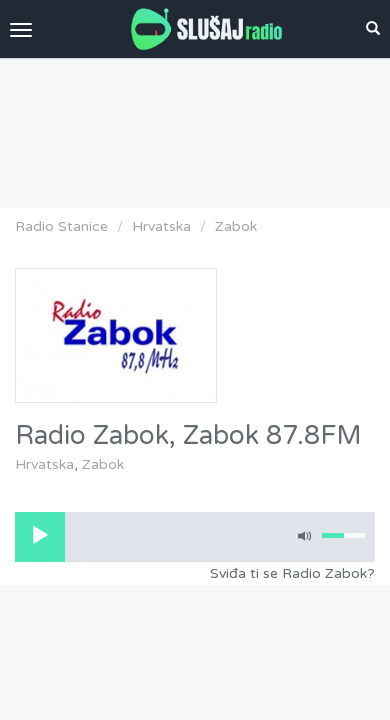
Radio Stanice (61, 226)
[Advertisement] (195, 128)
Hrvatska (161, 226)
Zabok (236, 226)
